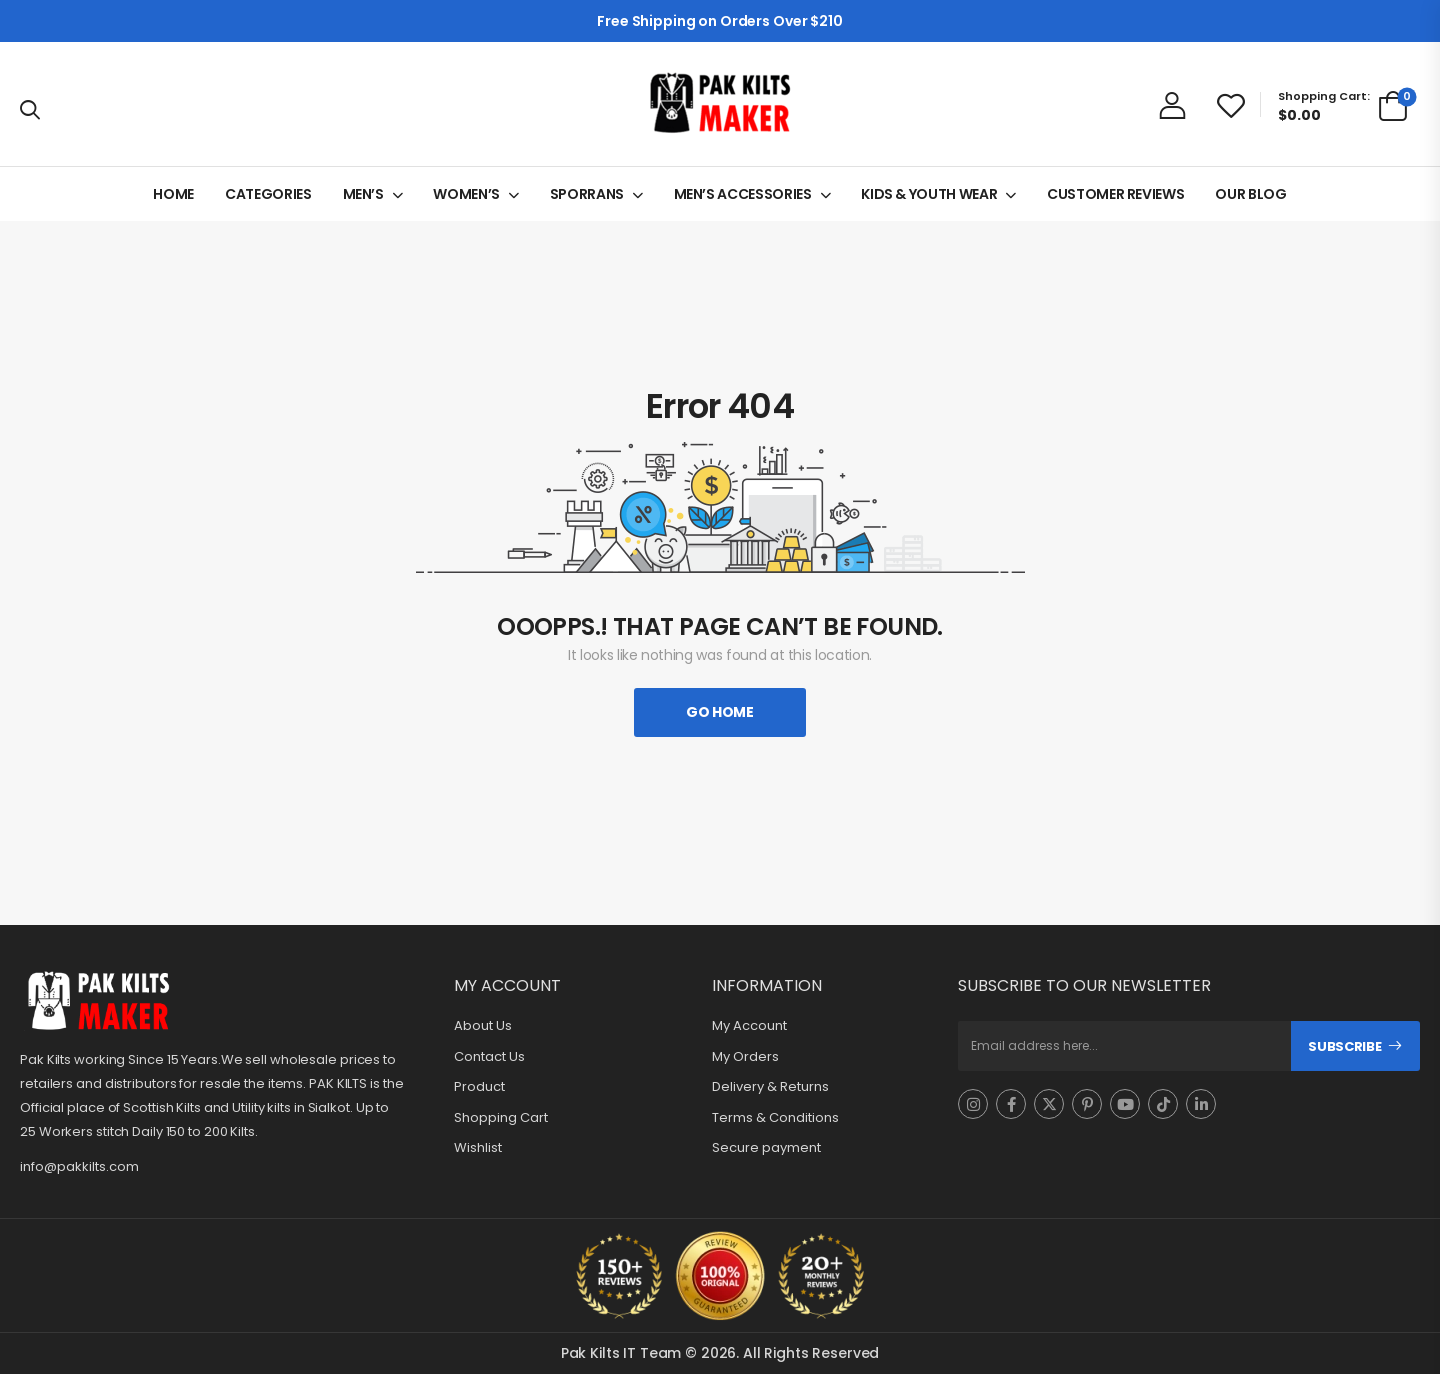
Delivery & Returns (770, 1087)
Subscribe (1344, 1046)
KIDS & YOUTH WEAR (929, 194)
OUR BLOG (1250, 194)
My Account (749, 1026)
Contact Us (489, 1057)
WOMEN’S (466, 194)
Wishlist (478, 1148)
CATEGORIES (268, 194)
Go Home (720, 712)
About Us (483, 1026)
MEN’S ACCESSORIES (743, 194)
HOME (173, 194)
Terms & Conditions (775, 1118)
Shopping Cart (501, 1118)
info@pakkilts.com (79, 1166)
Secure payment (766, 1148)
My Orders (745, 1057)
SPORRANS (587, 194)
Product (479, 1087)
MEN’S (363, 194)
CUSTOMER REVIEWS (1115, 194)
